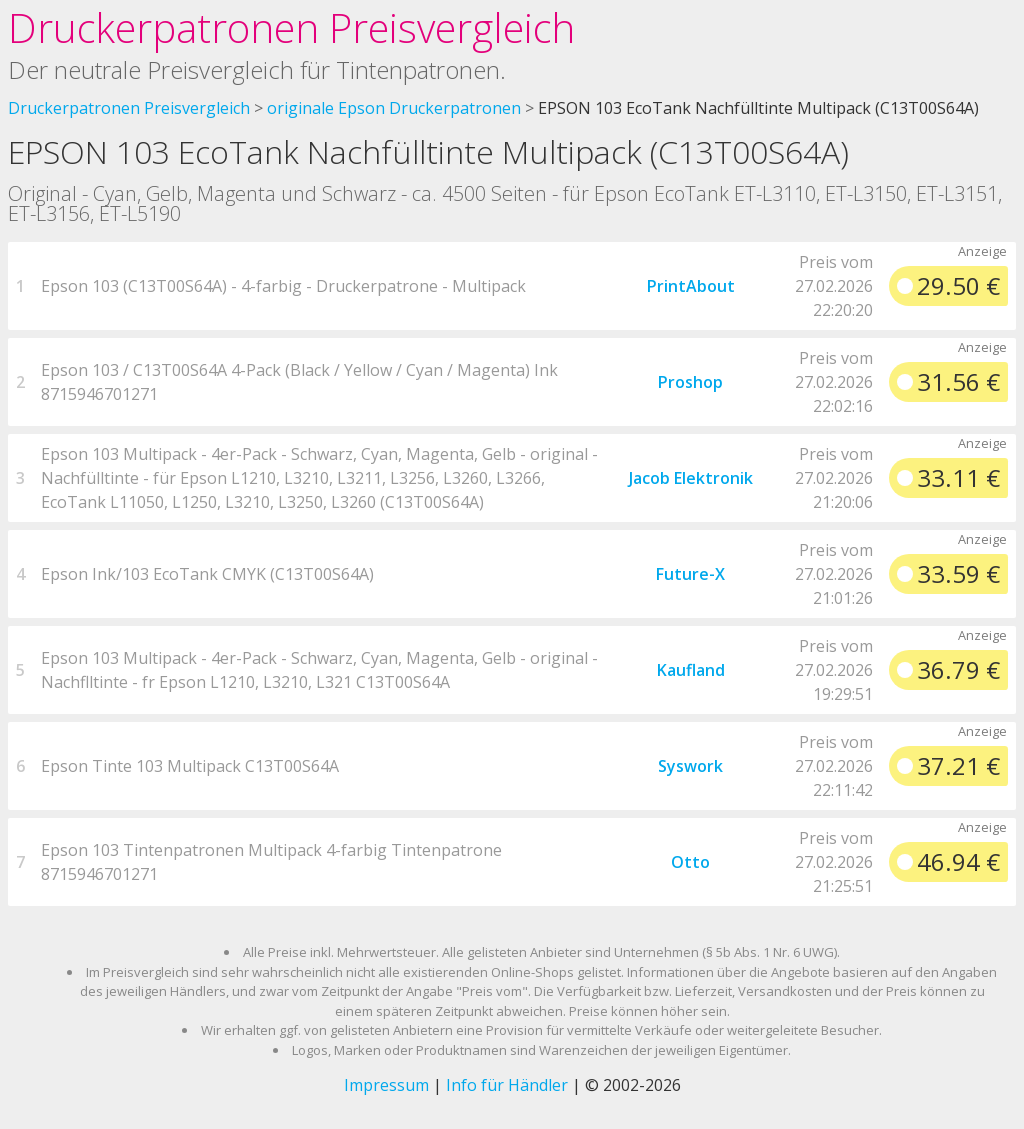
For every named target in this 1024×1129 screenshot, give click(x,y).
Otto (690, 862)
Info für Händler (507, 1085)
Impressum (386, 1085)
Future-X (690, 574)
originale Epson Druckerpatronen (394, 108)
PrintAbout (691, 286)
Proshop (690, 382)
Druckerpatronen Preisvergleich (291, 27)
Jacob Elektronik (691, 478)
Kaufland (691, 670)
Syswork (690, 766)
